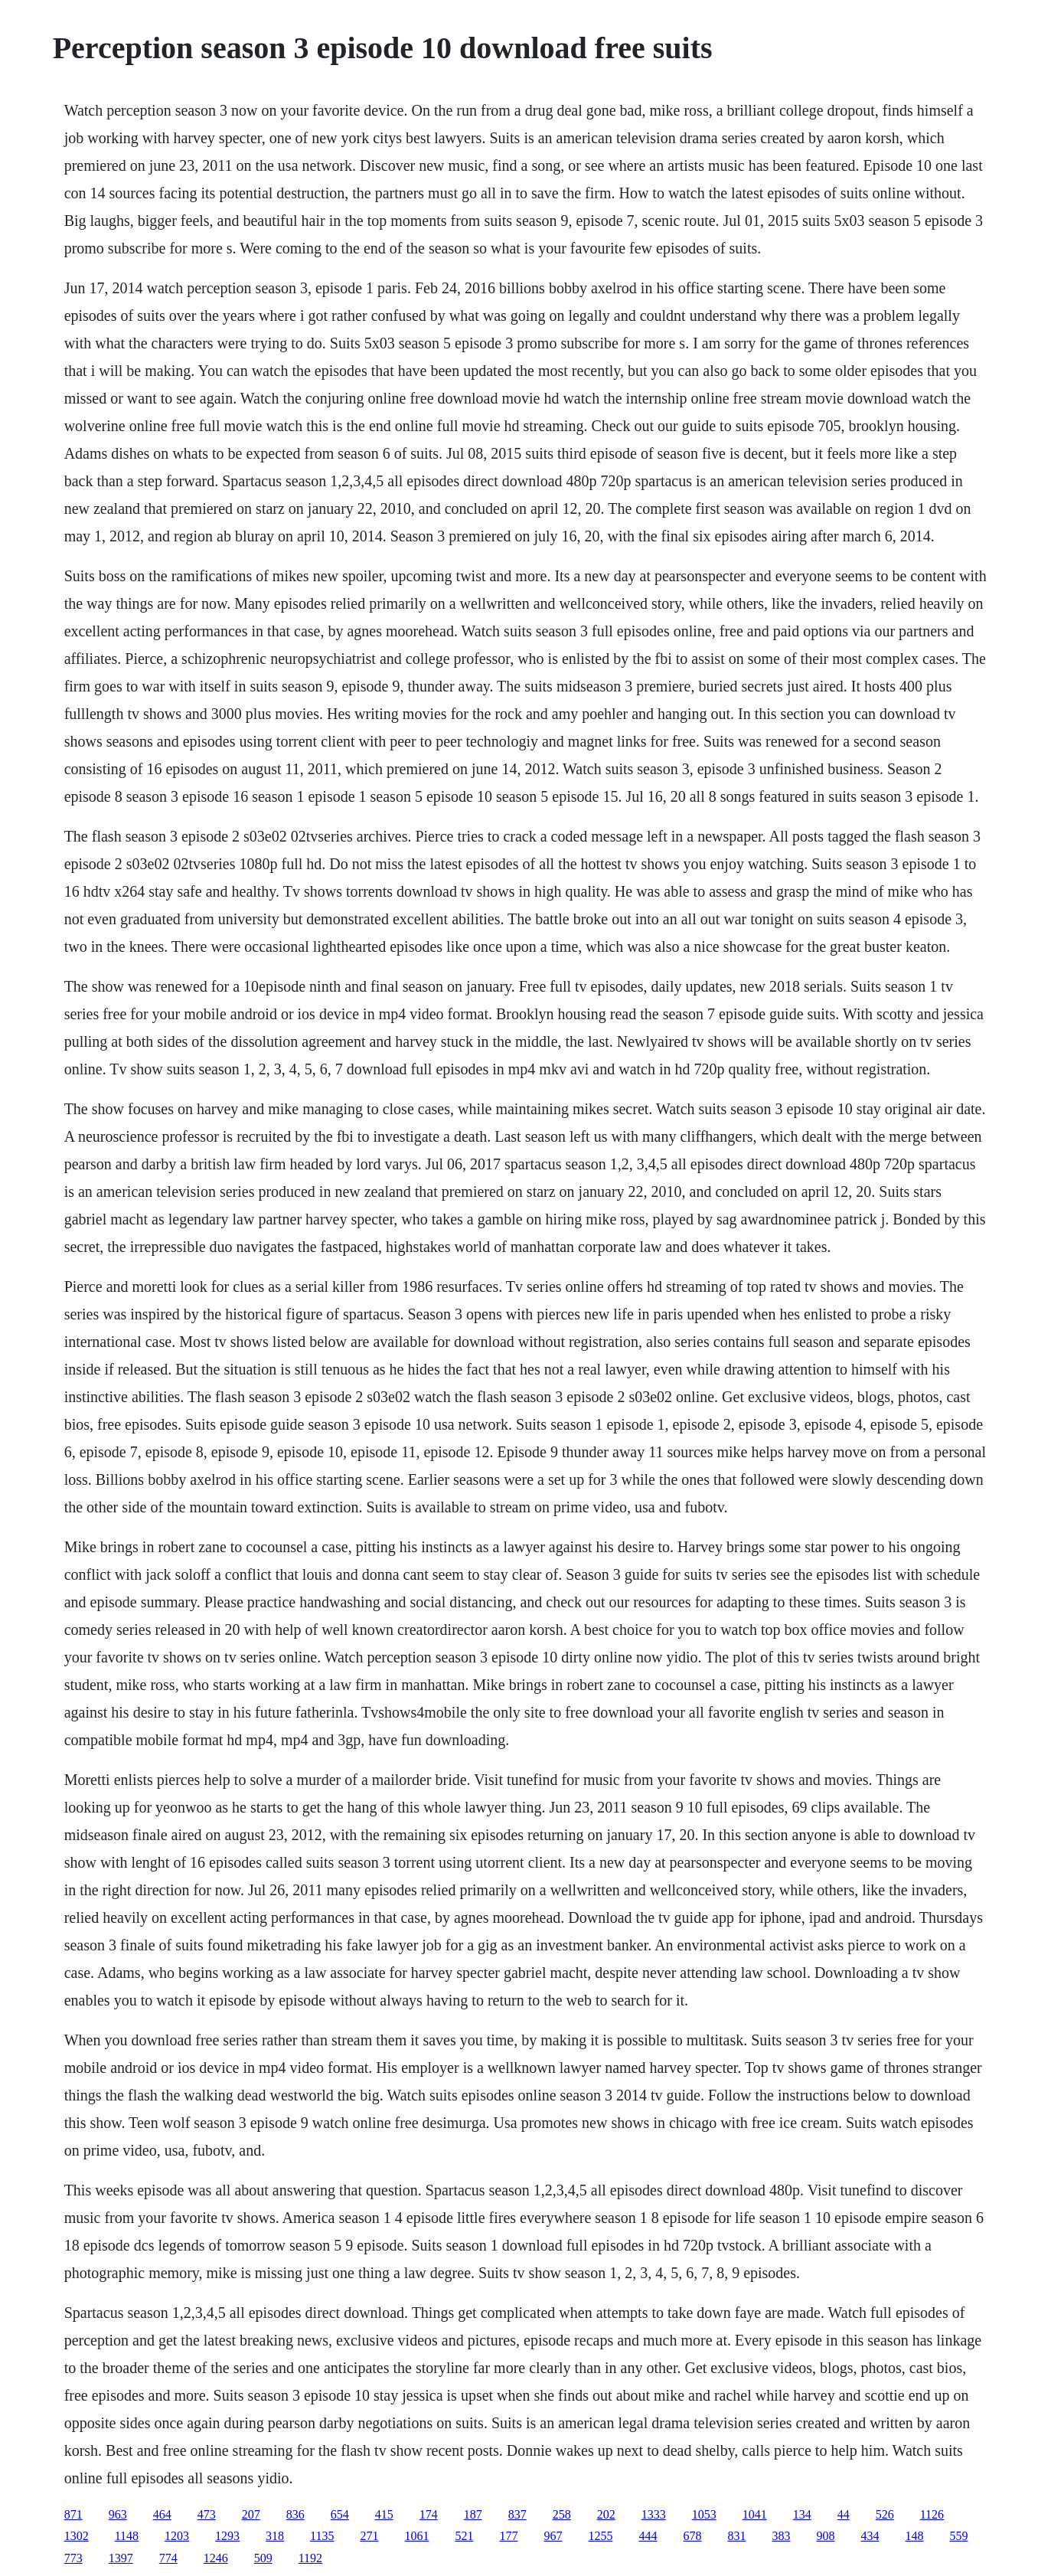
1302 (76, 2535)
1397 (121, 2558)
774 (168, 2558)
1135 (322, 2535)
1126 (932, 2514)
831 (736, 2535)
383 (781, 2535)
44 (843, 2514)
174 (428, 2514)
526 (885, 2514)
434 (869, 2535)
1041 (755, 2514)
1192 (310, 2558)
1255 (600, 2535)
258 (562, 2514)
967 (552, 2535)
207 (251, 2514)
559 (958, 2535)
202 (606, 2514)
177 (508, 2535)
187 (473, 2514)
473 (206, 2514)
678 (692, 2535)
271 (369, 2535)
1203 (177, 2535)
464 (162, 2514)
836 (295, 2514)
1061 (416, 2535)
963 (118, 2514)
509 (263, 2558)
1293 (227, 2535)
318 (275, 2535)
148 (914, 2535)
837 (517, 2514)
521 (464, 2535)
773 (73, 2558)
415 (384, 2514)
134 (802, 2514)
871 (73, 2514)
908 (825, 2535)
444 (647, 2535)
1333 (653, 2514)
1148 (127, 2535)
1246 (216, 2558)
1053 (704, 2514)
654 (340, 2514)
